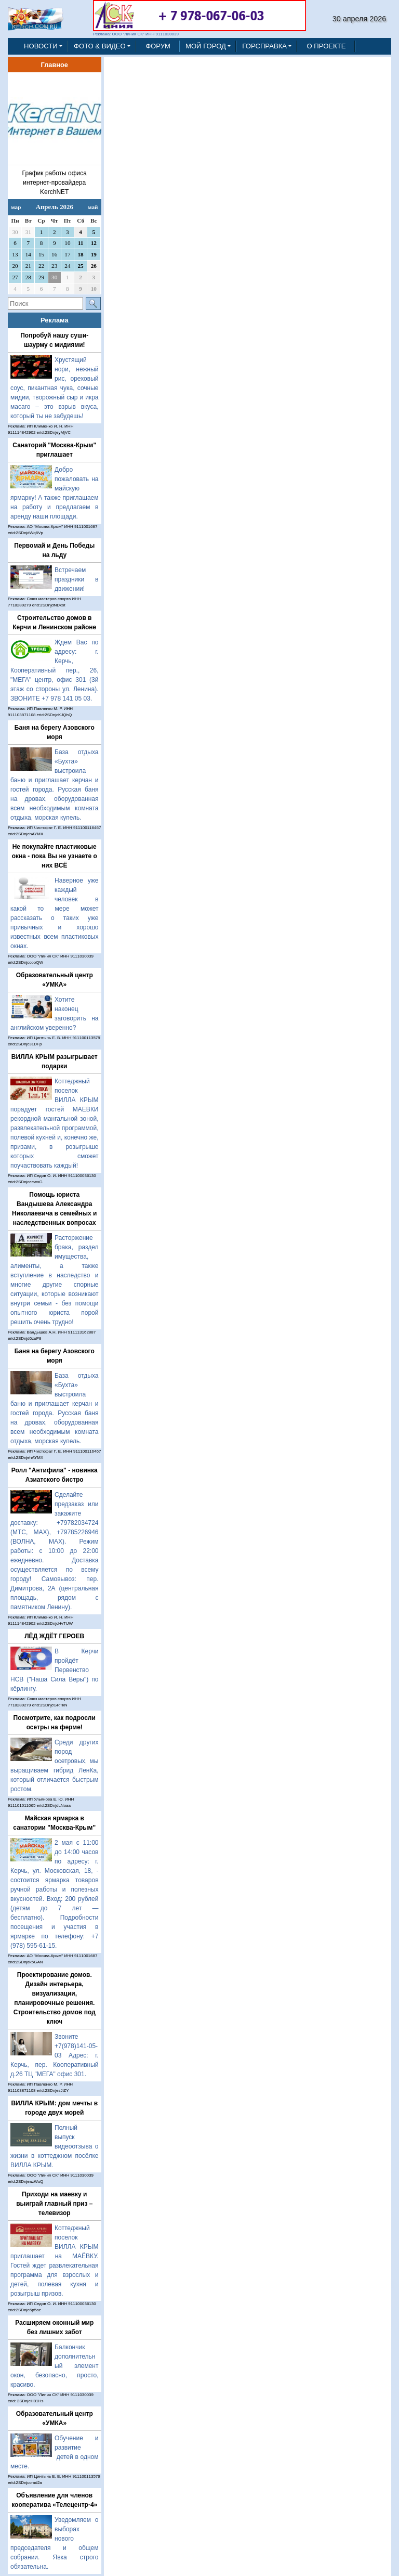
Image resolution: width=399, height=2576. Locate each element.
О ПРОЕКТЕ (326, 46)
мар (16, 207)
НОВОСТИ (41, 46)
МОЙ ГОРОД (205, 46)
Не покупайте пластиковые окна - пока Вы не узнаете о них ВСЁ (54, 856)
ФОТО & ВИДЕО (100, 46)
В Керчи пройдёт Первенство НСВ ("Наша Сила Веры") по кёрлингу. (54, 1670)
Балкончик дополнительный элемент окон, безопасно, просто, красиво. (54, 2366)
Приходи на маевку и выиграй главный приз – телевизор (54, 2204)
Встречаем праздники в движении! (77, 579)
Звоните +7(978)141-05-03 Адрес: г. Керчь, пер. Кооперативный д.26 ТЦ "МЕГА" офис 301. (54, 2055)
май (93, 207)
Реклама (55, 320)
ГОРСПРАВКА (264, 46)
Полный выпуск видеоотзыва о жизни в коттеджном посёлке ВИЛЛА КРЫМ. (54, 2146)
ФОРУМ (157, 46)
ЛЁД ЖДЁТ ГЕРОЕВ (54, 1636)
